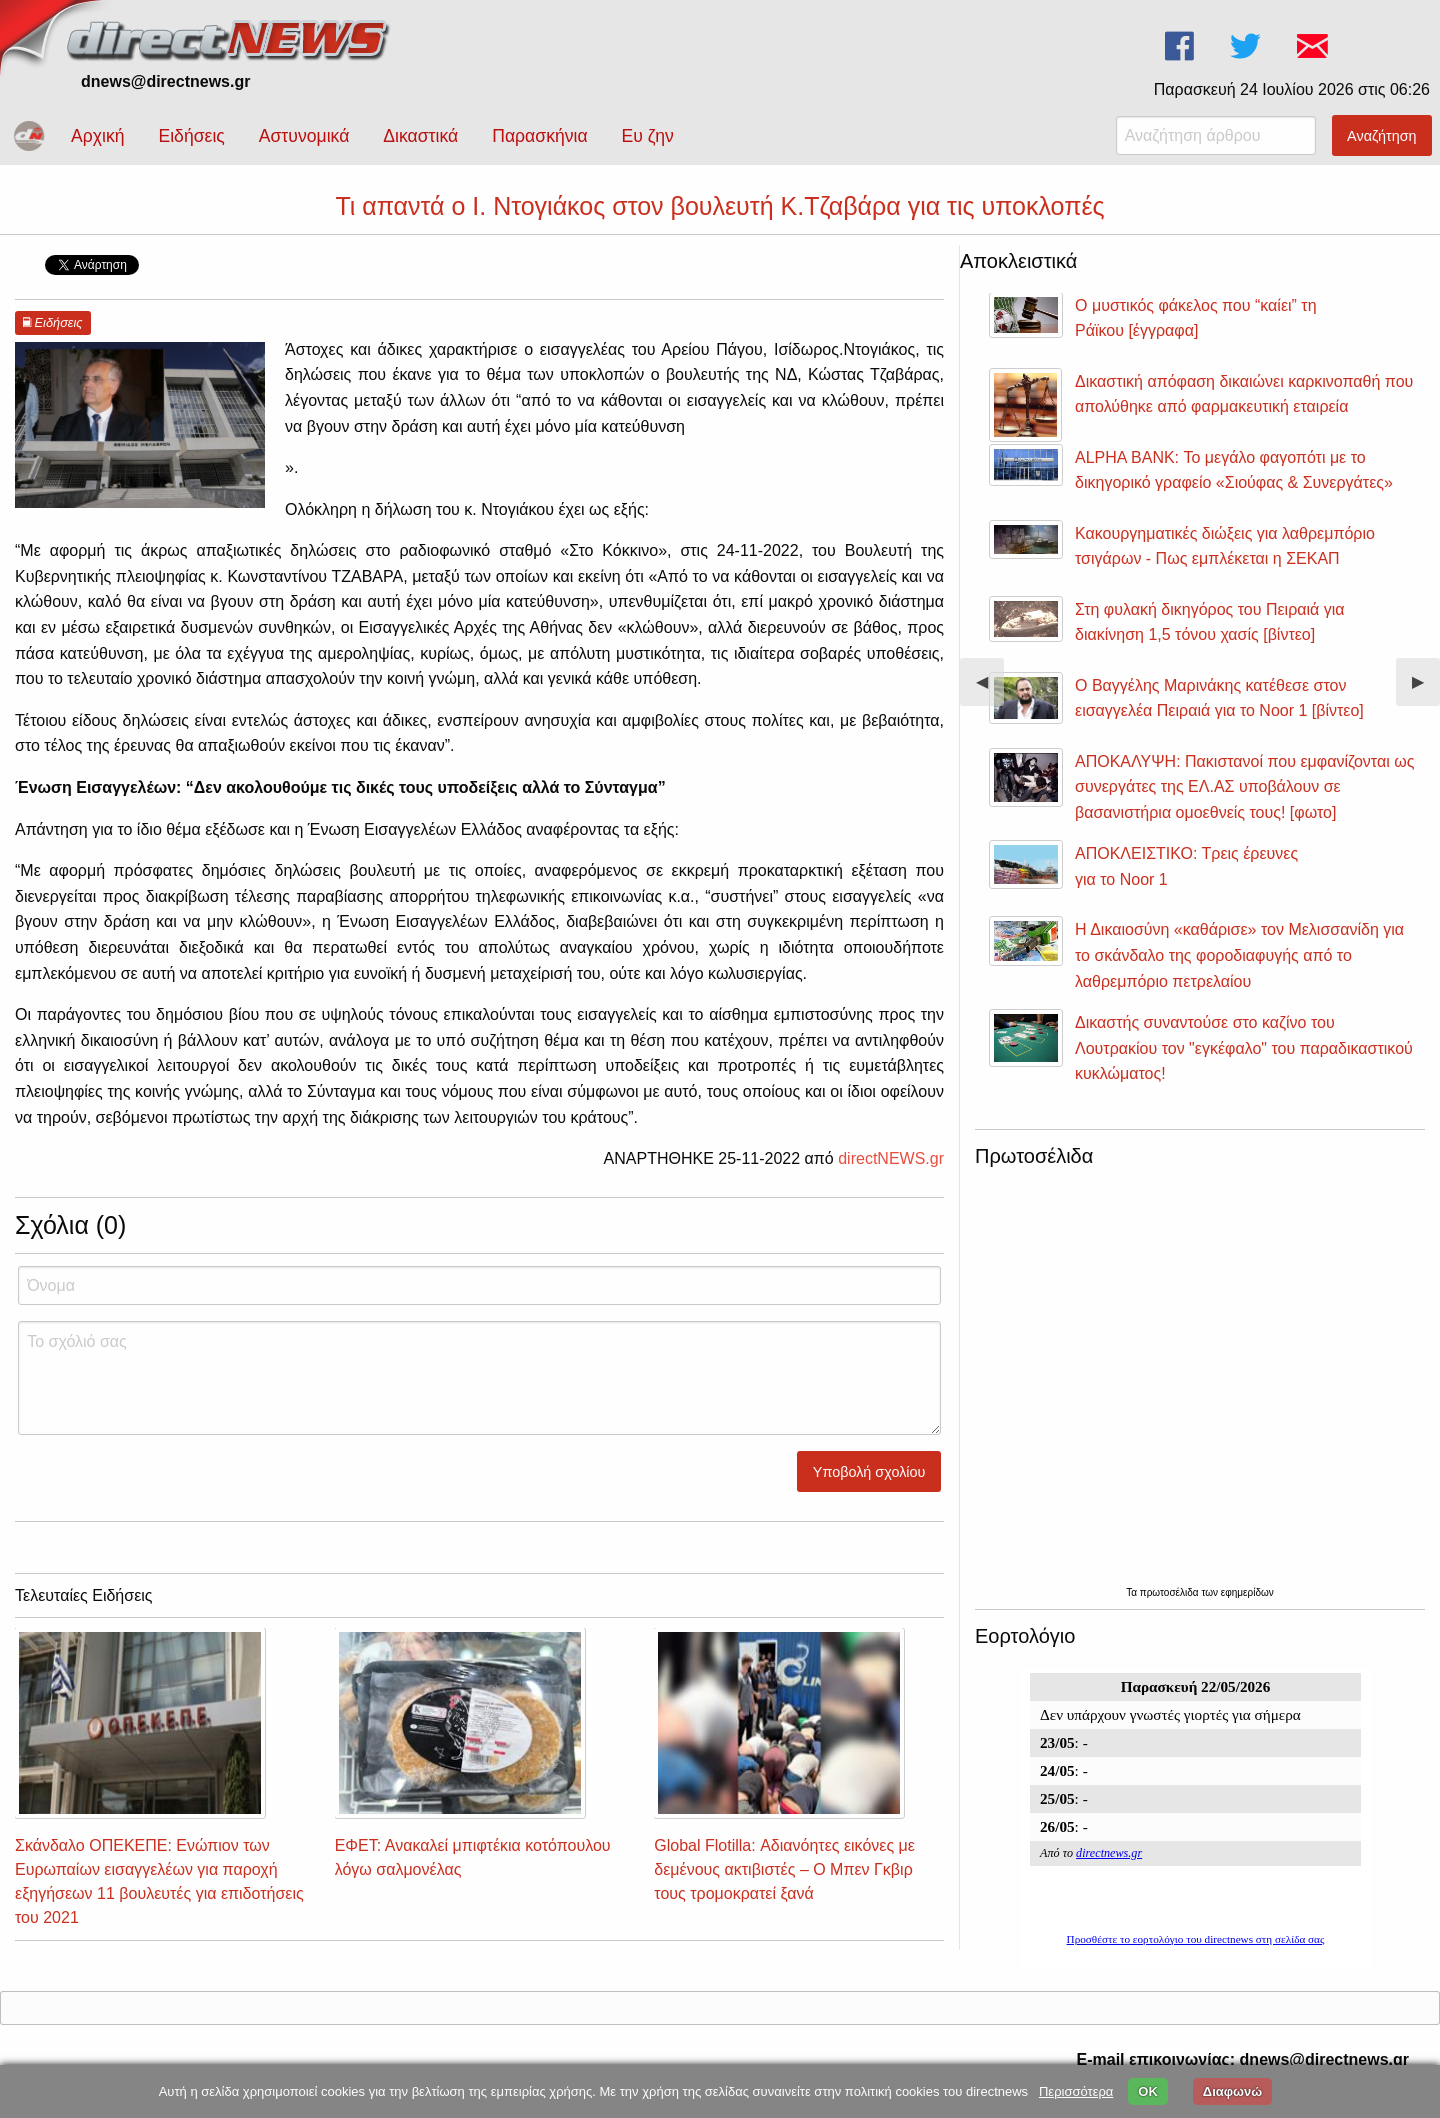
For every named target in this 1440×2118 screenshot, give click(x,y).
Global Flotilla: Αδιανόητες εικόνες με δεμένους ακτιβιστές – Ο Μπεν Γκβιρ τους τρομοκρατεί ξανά (784, 1869)
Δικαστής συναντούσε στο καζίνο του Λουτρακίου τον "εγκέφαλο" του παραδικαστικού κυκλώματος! (1244, 1048)
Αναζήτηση (1382, 136)
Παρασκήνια (539, 136)
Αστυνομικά (304, 136)
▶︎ (1426, 689)
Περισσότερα (1076, 2091)
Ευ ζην (648, 136)
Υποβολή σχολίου (869, 1472)
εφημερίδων (1247, 1592)
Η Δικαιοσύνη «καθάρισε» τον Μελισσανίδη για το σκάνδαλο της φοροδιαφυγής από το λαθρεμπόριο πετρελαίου (1239, 955)
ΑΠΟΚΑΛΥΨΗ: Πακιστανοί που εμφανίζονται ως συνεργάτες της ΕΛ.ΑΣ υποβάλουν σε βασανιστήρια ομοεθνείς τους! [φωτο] (1244, 787)
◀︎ (990, 689)
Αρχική (97, 136)
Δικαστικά (420, 136)
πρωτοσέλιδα (1171, 1592)
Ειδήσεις (191, 136)
